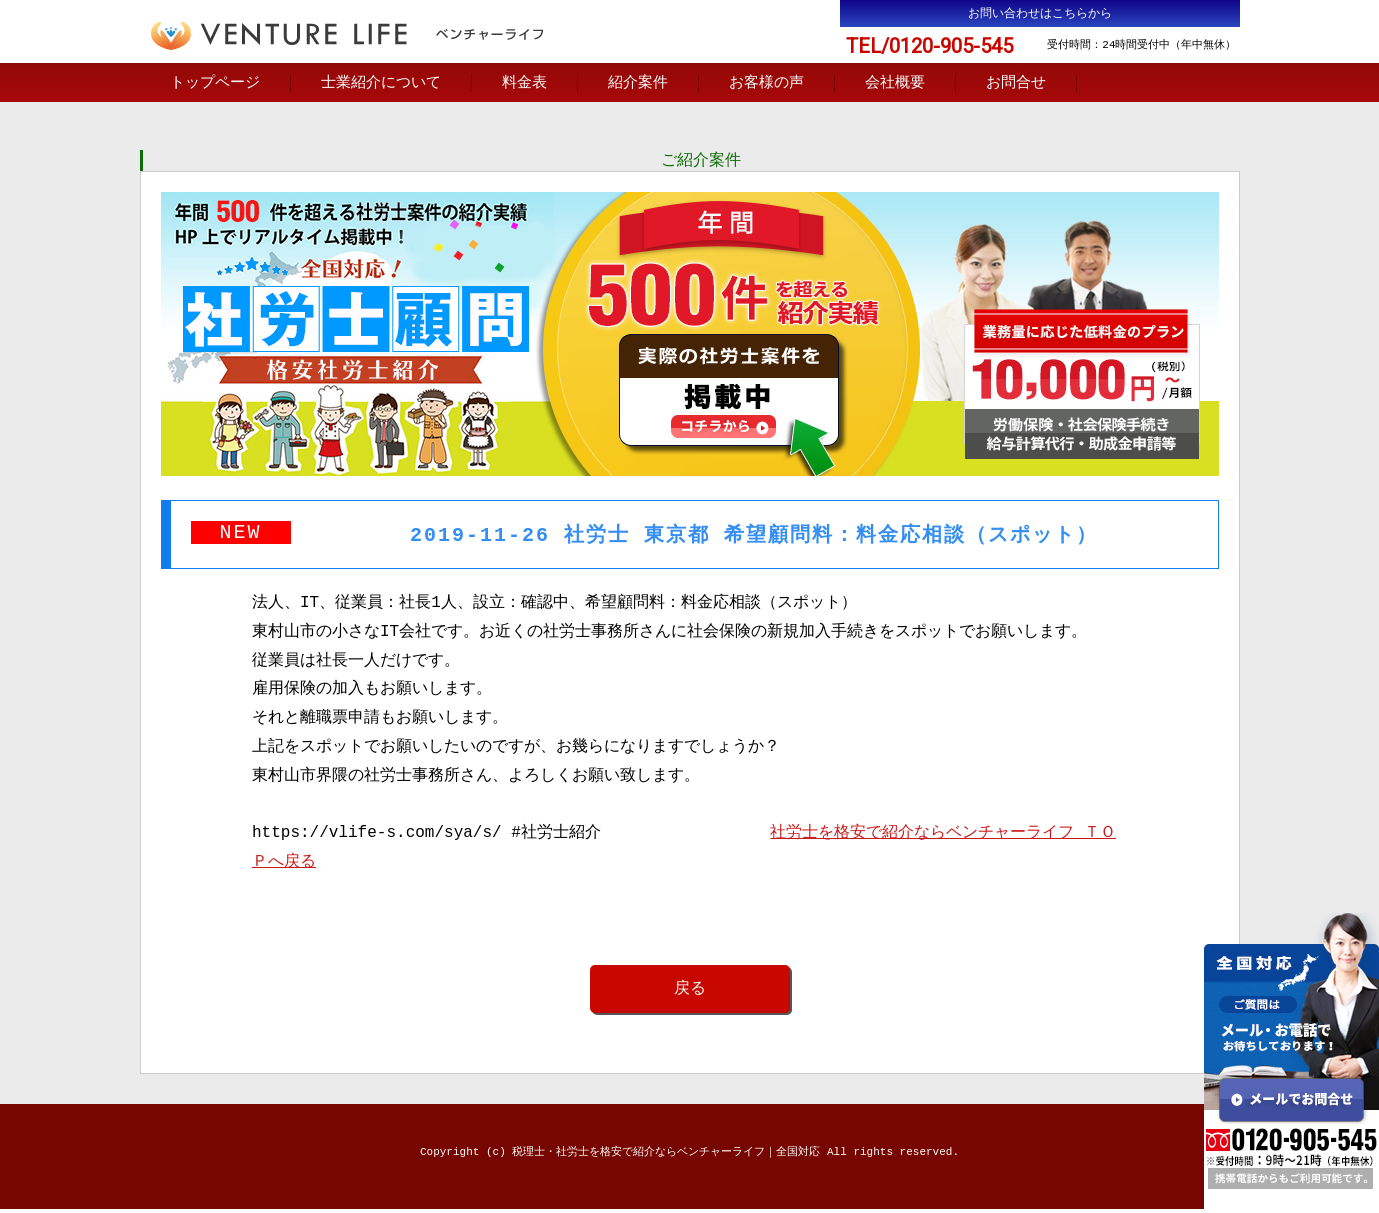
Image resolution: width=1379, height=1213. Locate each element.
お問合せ (1016, 84)
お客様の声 (766, 84)
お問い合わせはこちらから (1040, 13)
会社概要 (895, 84)
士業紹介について (381, 84)
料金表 (524, 84)
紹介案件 (638, 84)
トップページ (215, 84)
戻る (690, 992)
